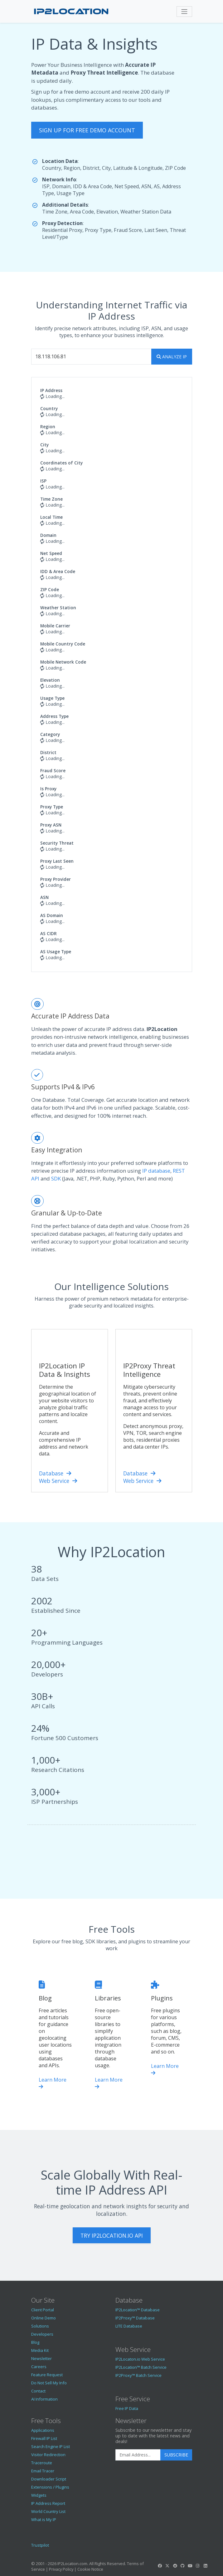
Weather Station (58, 608)
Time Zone (51, 499)
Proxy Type (51, 807)
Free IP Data (126, 2408)
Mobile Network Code (63, 662)
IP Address (51, 390)
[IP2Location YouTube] (190, 2566)
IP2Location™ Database (137, 2310)
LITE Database (128, 2326)
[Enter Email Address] (138, 2455)
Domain (48, 535)
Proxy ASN (50, 825)
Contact (38, 2391)
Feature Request (47, 2374)
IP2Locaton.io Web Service (140, 2359)
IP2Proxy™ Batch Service (138, 2375)
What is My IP (43, 2519)
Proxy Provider (55, 879)
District (48, 752)
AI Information (44, 2399)
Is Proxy (48, 789)
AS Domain (51, 915)
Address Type (54, 716)
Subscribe (176, 2455)
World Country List (48, 2511)
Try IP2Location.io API (111, 2235)
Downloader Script (48, 2479)
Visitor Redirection (48, 2454)
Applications (42, 2430)
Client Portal (42, 2310)
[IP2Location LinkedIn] (205, 2566)
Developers (42, 2334)
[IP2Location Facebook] (160, 2566)
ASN (44, 897)
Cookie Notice (90, 2569)
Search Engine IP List (50, 2446)
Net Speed (51, 553)
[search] (171, 357)
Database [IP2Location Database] (55, 1473)
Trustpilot (40, 2545)
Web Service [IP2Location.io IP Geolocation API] (58, 1480)
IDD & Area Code (57, 571)
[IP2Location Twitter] (167, 2566)
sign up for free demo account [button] (87, 130)
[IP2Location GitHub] (182, 2566)
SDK (56, 1178)
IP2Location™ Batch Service (141, 2367)
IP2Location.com (72, 2563)
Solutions (40, 2326)
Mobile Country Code (62, 644)
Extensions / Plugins (50, 2487)
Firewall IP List (44, 2438)
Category (50, 734)
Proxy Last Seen (57, 861)
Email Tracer (42, 2471)
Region (47, 426)
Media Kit (40, 2350)
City (44, 445)
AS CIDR (48, 933)
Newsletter (41, 2358)
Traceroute (41, 2463)
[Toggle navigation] (184, 11)
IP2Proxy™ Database (135, 2318)
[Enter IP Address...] (91, 357)
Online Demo (43, 2318)
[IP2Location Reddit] (174, 2566)
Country (49, 408)
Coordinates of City (61, 463)
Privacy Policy (61, 2569)
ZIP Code (49, 589)
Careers (38, 2366)
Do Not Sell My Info (49, 2383)
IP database (156, 1170)
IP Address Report (48, 2503)
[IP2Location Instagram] (197, 2566)
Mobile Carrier (55, 626)
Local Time (51, 517)
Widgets (38, 2495)
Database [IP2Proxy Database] (139, 1473)
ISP (43, 481)
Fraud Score (52, 770)
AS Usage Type (55, 951)
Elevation (50, 680)
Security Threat (57, 843)
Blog (35, 2342)
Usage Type (52, 698)
